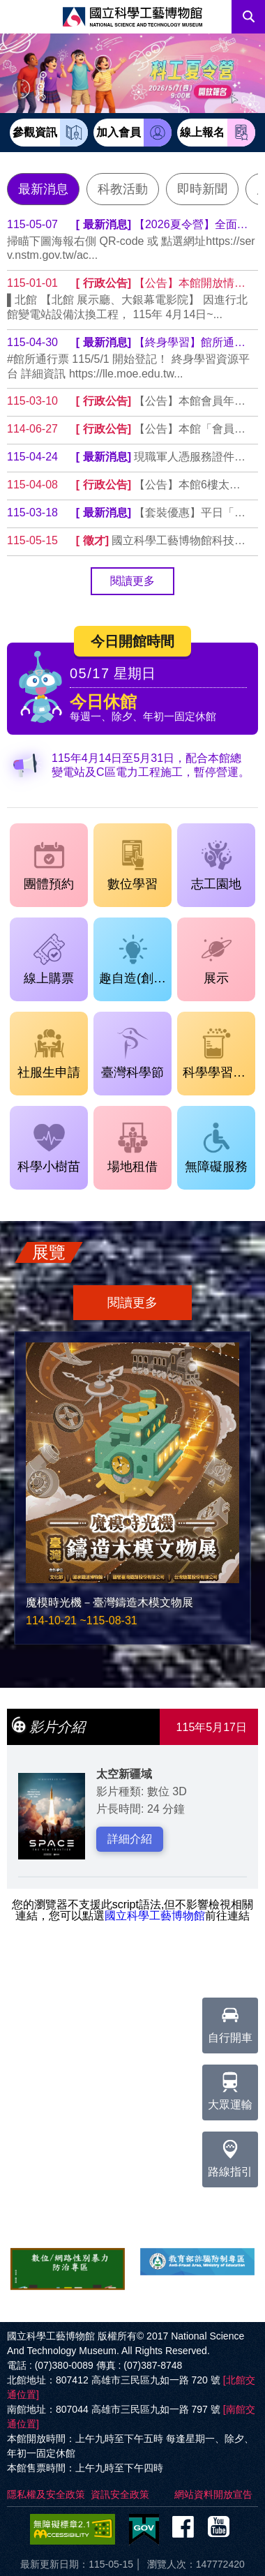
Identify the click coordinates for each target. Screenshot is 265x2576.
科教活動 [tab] (123, 189)
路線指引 (230, 2155)
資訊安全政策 (120, 2494)
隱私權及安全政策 (46, 2494)
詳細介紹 (129, 1839)
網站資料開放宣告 (213, 2494)
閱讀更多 (132, 581)
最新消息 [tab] (43, 189)
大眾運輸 (230, 2088)
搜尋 (248, 16)
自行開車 (230, 2021)
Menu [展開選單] (16, 16)
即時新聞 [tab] (202, 189)
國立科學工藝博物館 (155, 1916)
